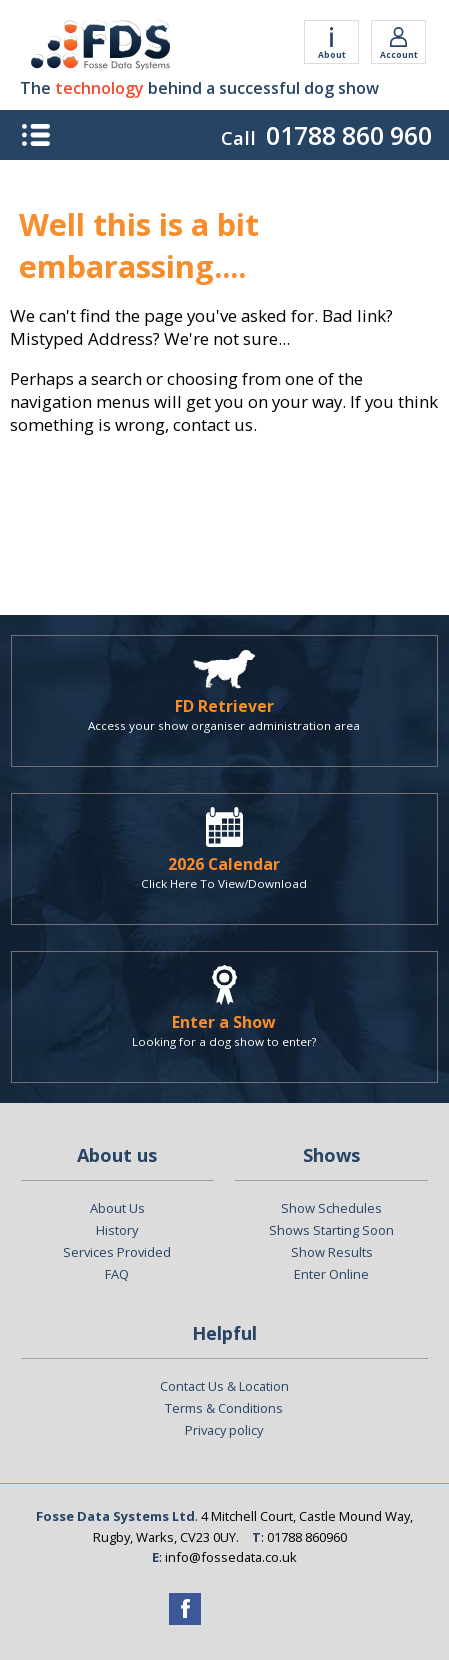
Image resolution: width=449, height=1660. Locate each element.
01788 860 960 (349, 135)
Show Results (332, 1252)
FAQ (117, 1274)
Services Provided (117, 1252)
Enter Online (331, 1274)
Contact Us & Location (224, 1386)
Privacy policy (224, 1430)
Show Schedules (331, 1208)
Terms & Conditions (224, 1408)
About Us (117, 1208)
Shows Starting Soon (331, 1230)
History (117, 1230)
